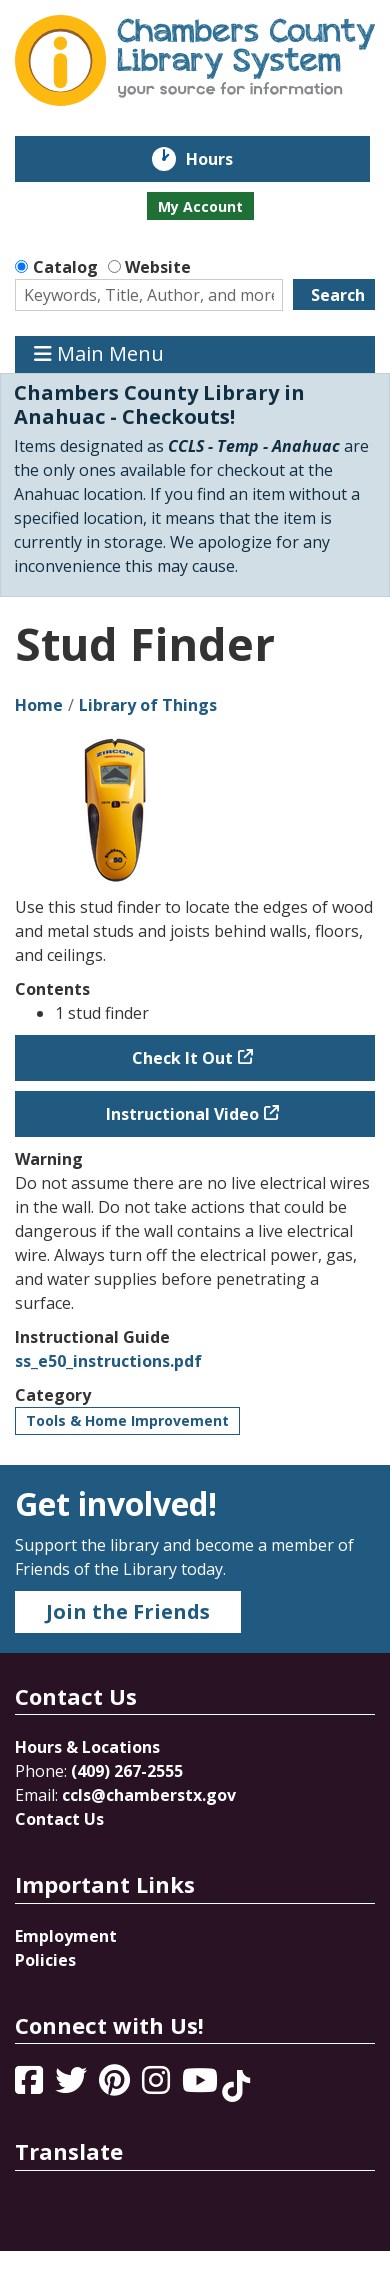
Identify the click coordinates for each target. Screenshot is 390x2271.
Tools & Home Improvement (127, 1420)
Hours (223, 159)
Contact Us (59, 1819)
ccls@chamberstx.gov (149, 1795)
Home (39, 705)
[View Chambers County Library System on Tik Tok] (236, 2086)
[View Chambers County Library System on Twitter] (73, 2086)
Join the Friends (128, 1611)
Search (338, 295)
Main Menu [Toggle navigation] (99, 354)
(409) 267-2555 (127, 1771)
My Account (200, 206)
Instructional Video (182, 1114)
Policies (45, 1960)
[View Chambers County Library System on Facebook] (31, 2086)
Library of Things (148, 705)
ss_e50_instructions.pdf (108, 1361)
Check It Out (182, 1058)
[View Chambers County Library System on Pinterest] (116, 2086)
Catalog (65, 267)
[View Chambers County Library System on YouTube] (202, 2086)
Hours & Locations (87, 1747)
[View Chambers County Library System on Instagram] (158, 2086)
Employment (66, 1936)
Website (158, 267)
